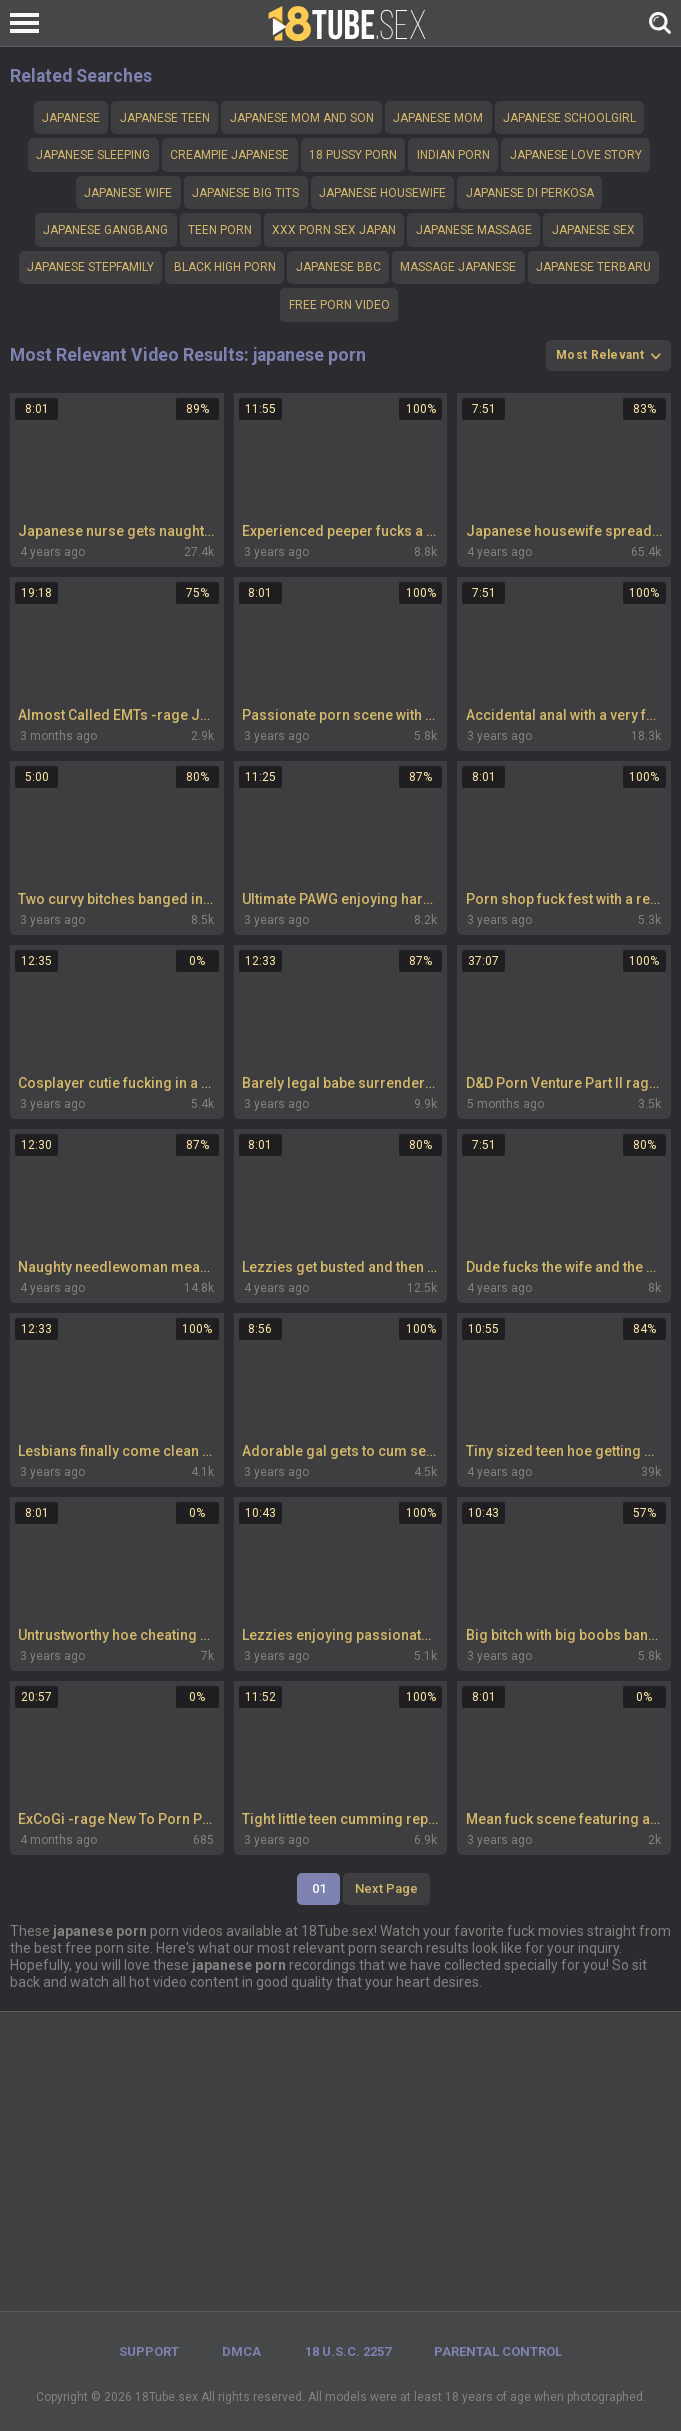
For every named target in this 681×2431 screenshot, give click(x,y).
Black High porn (225, 267)
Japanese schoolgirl (569, 118)
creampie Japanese (229, 155)
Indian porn (453, 155)
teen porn (220, 230)
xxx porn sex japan (334, 230)
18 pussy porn (353, 155)
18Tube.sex (166, 2397)
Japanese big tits (245, 193)
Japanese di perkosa (530, 193)
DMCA (241, 2351)
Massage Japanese (458, 267)
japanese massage (474, 230)
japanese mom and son (302, 118)
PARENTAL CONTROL (498, 2351)
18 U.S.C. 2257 (348, 2351)
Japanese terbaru (593, 267)
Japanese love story (576, 155)
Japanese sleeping (93, 155)
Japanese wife (128, 193)
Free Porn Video (339, 305)
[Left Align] (29, 23)
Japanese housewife (382, 193)
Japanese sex (593, 230)
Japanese (71, 118)
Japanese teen (165, 118)
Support (149, 2351)
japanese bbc (338, 267)
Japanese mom (438, 118)
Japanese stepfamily (90, 267)
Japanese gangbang (105, 230)
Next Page (386, 1888)
